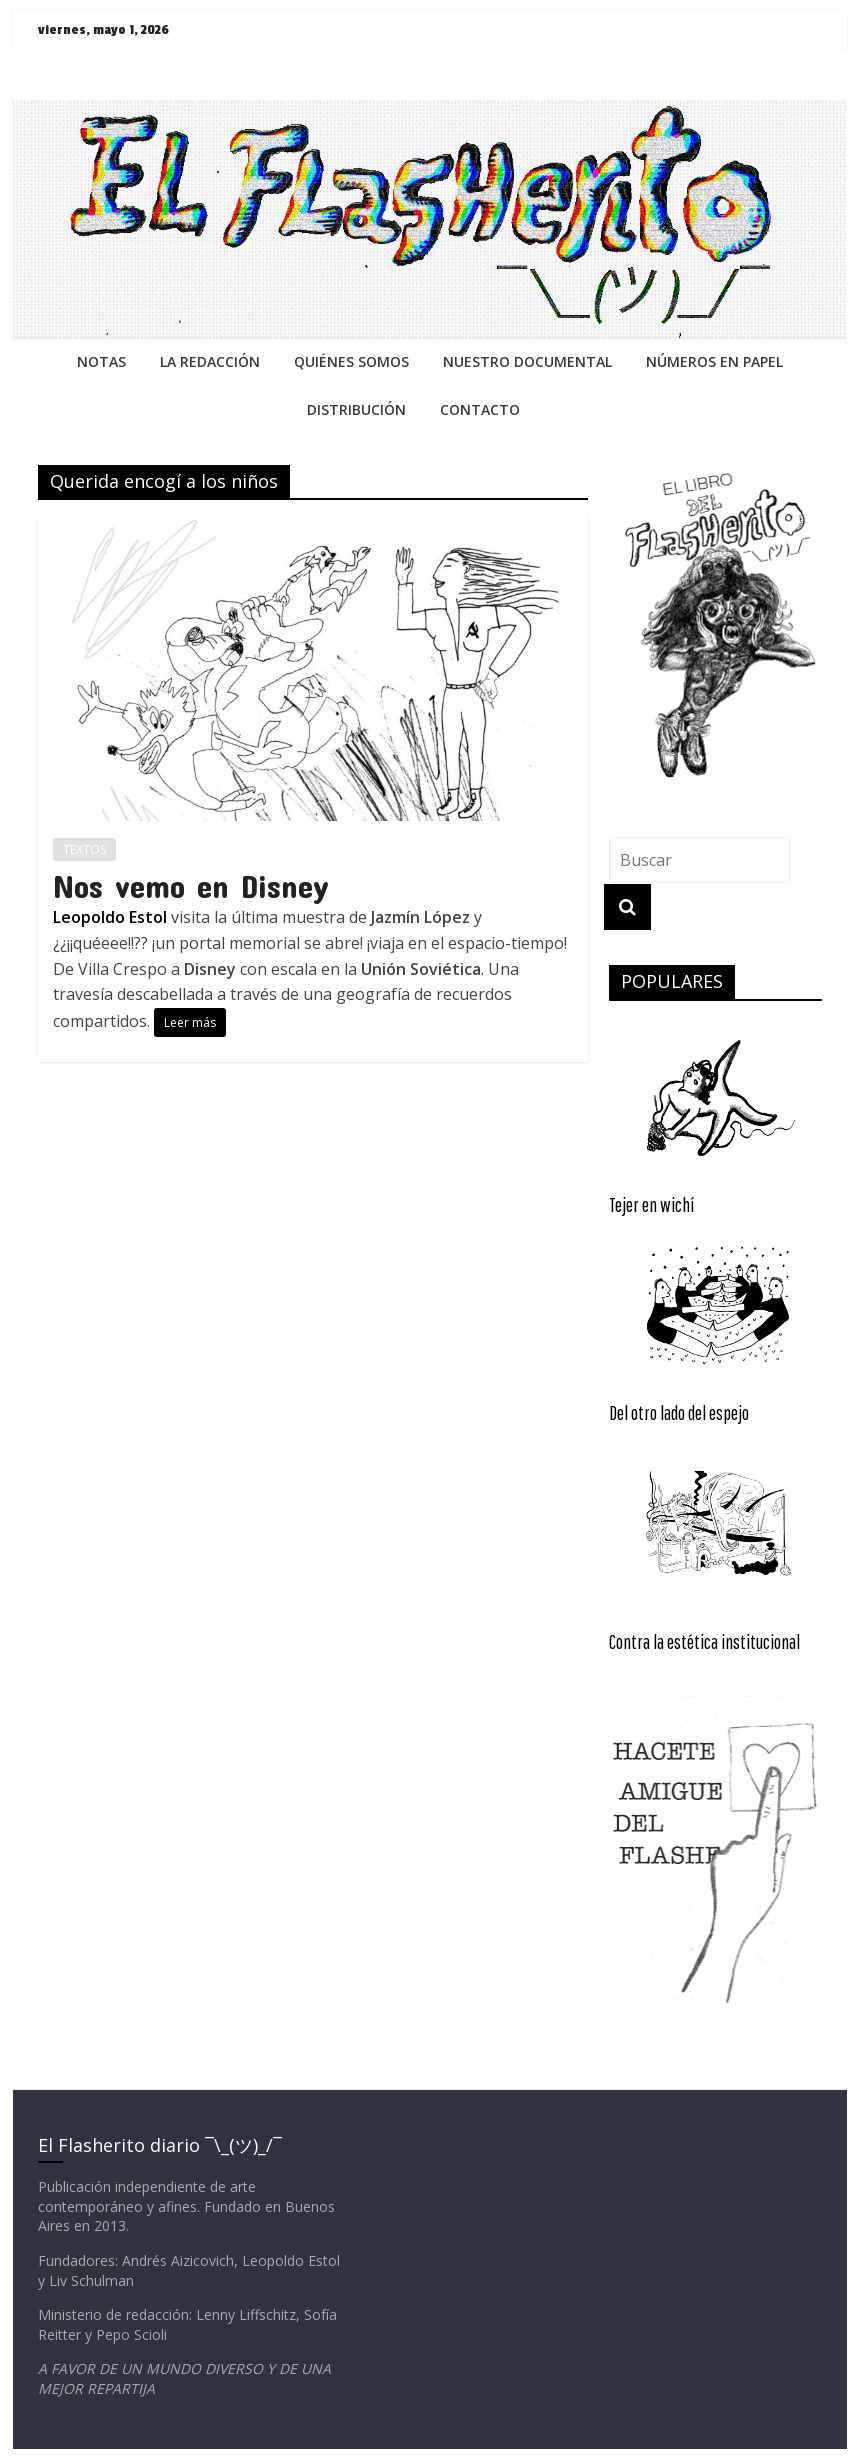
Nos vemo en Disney (191, 885)
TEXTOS (84, 849)
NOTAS (101, 361)
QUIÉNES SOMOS (351, 361)
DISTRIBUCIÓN (356, 409)
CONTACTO (480, 409)
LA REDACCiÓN (210, 361)
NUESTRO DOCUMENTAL (527, 361)
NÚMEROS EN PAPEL (714, 361)
